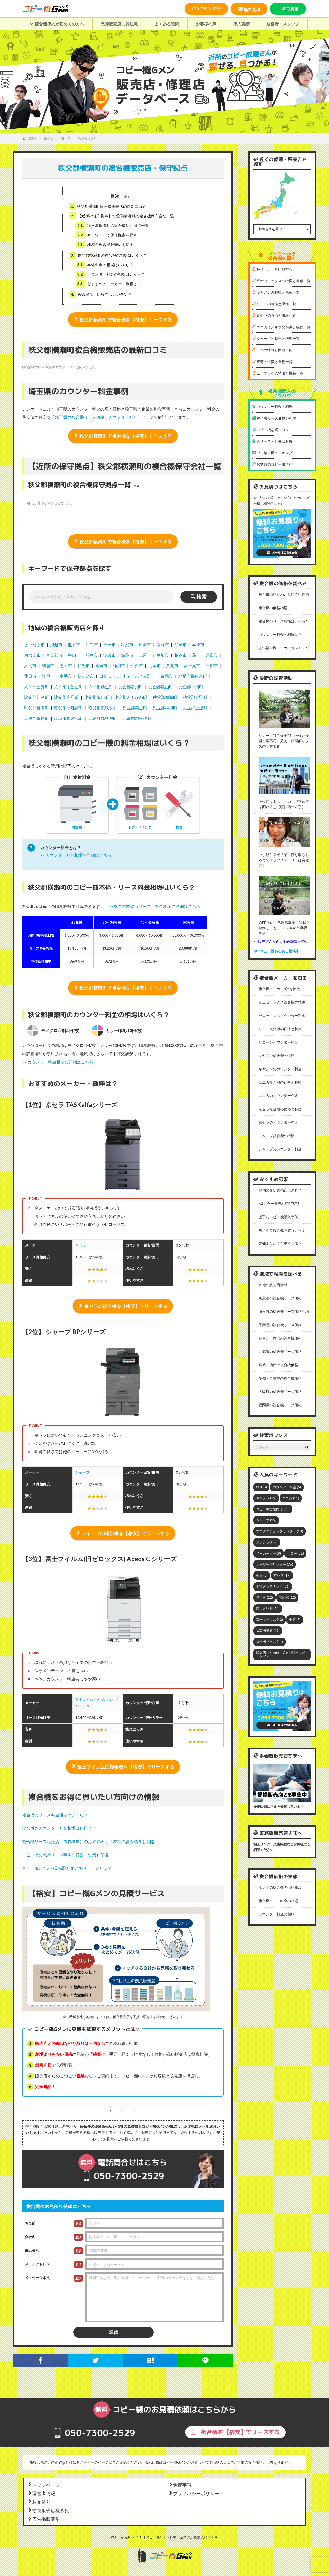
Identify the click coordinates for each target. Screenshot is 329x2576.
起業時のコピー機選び (272, 464)
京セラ (80, 1245)
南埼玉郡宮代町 (68, 718)
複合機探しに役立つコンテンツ (100, 294)
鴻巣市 (109, 655)
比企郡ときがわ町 (130, 697)
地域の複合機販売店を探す (104, 244)
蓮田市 (30, 676)
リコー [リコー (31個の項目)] (295, 1553)
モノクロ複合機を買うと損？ (282, 1230)
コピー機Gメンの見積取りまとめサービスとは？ (67, 1868)
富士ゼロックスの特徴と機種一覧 (281, 280)
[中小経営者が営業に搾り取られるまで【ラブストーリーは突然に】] (284, 832)
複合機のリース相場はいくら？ (284, 621)
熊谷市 (74, 644)
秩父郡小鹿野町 (68, 707)
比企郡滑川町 (130, 686)
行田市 (109, 644)
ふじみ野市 (145, 676)
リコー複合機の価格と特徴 (280, 1029)
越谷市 (180, 655)
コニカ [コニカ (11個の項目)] (290, 1498)
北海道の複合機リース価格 (280, 1351)
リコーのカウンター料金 (278, 1042)
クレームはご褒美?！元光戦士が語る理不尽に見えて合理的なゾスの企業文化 (284, 740)
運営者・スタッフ (282, 23)
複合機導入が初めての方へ (57, 23)
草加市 (163, 655)
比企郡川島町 (36, 697)
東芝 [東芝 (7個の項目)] (294, 1619)
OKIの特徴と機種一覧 (272, 350)
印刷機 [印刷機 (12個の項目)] (287, 1597)
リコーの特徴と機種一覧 (274, 304)
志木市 (66, 665)
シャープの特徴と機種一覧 (276, 338)
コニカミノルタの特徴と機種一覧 (281, 327)
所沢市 (145, 644)
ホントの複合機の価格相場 (280, 1887)
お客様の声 (206, 23)
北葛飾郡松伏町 (137, 718)
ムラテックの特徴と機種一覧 (277, 373)
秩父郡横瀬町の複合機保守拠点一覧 (112, 225)
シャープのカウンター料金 (280, 1149)
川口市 (92, 644)
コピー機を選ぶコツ (270, 429)
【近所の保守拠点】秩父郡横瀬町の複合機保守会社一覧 (121, 215)
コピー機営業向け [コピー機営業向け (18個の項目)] (273, 1509)
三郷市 (212, 665)
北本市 (154, 665)
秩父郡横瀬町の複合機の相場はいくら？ (108, 255)
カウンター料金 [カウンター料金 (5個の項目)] (287, 1487)
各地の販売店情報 (273, 1284)
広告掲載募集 (44, 2518)
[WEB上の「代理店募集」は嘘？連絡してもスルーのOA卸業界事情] (284, 896)
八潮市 (172, 665)
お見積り (39, 2501)
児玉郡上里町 (195, 707)
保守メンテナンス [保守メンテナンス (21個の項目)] (273, 1586)
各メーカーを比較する (272, 269)
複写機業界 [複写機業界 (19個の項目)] (268, 1631)
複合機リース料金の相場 (278, 1901)
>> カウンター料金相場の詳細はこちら (75, 855)
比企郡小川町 (191, 686)
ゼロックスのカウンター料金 (282, 1015)
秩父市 (127, 644)
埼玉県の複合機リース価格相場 (284, 1311)
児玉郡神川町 (165, 707)
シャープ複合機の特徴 (277, 1135)
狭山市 (74, 655)
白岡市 (167, 676)
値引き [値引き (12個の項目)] (264, 1597)
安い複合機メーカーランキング (284, 648)
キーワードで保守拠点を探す (106, 234)
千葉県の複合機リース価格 (280, 1325)
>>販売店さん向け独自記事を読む (280, 941)
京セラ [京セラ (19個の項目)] (281, 1575)
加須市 (180, 644)
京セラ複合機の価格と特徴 (280, 1109)
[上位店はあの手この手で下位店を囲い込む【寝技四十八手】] (284, 776)
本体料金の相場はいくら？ (104, 264)
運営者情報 (41, 2493)
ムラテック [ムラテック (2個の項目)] (267, 1542)
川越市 (56, 644)
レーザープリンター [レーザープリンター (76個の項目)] (274, 1564)
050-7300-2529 (206, 8)
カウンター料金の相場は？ (280, 634)
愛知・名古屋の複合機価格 (280, 1378)
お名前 (30, 2223)
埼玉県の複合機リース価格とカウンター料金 (96, 417)
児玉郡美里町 (135, 707)
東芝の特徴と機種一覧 (272, 361)
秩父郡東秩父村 (102, 707)
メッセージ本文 (37, 2277)
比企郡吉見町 (66, 697)
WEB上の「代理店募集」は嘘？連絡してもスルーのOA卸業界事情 (284, 927)
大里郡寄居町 (36, 718)
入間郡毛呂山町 (68, 686)
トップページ (44, 2484)
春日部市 (54, 655)
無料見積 (249, 9)
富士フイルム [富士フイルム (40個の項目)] (269, 1619)
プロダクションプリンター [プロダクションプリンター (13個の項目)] (279, 1531)
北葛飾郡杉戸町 (102, 718)
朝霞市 (48, 665)
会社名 (30, 2237)
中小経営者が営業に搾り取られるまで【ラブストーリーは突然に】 (284, 860)
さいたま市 (34, 644)
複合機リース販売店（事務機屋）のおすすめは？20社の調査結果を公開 (88, 1841)
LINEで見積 (287, 8)
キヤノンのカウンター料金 (280, 1069)
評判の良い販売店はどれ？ (280, 1190)
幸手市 (66, 676)
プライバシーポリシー (193, 2493)
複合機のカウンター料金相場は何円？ (57, 1828)
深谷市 (127, 655)
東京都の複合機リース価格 (280, 1298)
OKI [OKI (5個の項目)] (261, 1487)
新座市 (101, 665)
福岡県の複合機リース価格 (280, 1405)
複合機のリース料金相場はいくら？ (55, 1814)
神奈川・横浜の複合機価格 (280, 1338)
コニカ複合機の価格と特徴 (280, 1082)
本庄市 (198, 644)
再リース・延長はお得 (272, 441)
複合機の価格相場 (273, 608)
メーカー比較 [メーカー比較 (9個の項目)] (268, 1553)
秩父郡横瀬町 (165, 697)
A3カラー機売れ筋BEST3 (279, 1203)
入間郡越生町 (100, 686)
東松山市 (32, 655)
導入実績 (241, 23)
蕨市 (196, 655)
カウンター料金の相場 (272, 406)
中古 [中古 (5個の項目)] (262, 1575)
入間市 (30, 665)
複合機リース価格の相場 (274, 418)
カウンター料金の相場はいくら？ (110, 274)
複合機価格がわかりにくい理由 (284, 594)
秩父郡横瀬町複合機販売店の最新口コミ (107, 206)
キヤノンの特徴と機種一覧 (276, 292)
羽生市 (92, 655)
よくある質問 (166, 23)
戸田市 (212, 655)
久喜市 (137, 665)
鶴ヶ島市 (85, 676)
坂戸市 (48, 676)
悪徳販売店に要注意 (119, 23)
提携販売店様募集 (48, 2510)
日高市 (105, 676)
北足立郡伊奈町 (192, 676)
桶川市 (119, 665)
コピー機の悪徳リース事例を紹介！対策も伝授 (65, 1854)
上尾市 (145, 655)
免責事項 (179, 2484)
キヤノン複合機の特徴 (277, 1055)
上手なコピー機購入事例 (278, 1217)
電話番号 (32, 2250)
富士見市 (192, 665)
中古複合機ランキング (272, 453)
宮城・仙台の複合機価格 (278, 1365)
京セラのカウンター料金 (278, 1122)
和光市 (83, 665)
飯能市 (163, 644)
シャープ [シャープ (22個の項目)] (266, 1520)
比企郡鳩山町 (96, 697)
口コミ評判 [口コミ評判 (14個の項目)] (268, 1608)
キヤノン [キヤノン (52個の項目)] (266, 1498)
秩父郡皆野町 (195, 697)
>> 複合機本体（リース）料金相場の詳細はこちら (154, 906)
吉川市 (123, 676)
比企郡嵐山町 (161, 686)
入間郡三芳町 (36, 686)
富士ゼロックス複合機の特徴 (282, 1002)
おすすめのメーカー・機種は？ (108, 283)
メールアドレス (37, 2264)
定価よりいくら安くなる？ (280, 1243)
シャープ (82, 1472)
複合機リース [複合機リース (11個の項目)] (269, 1642)
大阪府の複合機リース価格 (280, 1391)
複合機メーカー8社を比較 (279, 989)
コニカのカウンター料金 (278, 1095)
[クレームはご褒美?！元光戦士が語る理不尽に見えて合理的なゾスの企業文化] (284, 709)
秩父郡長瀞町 (36, 707)
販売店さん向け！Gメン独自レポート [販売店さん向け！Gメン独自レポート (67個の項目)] (280, 1654)
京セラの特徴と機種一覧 (274, 315)
